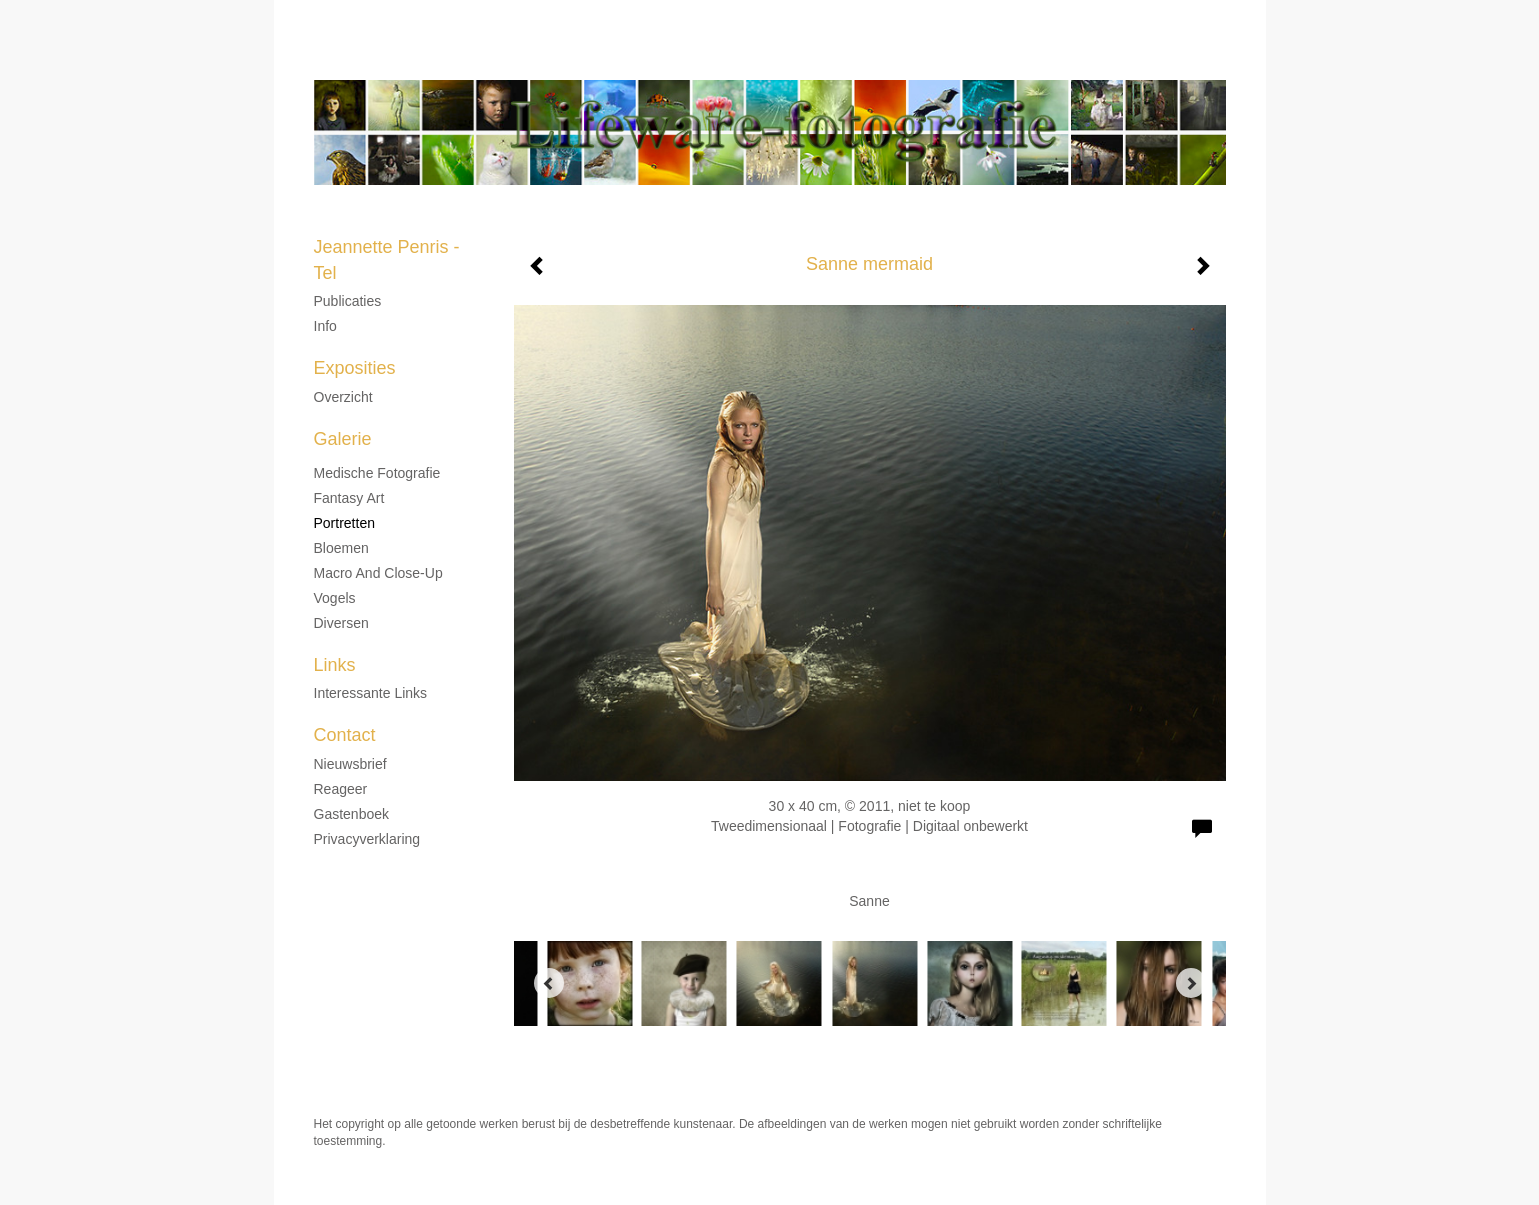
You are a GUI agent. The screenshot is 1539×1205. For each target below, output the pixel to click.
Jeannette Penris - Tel (713, 60)
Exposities (355, 368)
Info (325, 326)
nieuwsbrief (350, 764)
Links (335, 665)
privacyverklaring (367, 839)
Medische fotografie (377, 473)
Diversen (341, 623)
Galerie (343, 439)
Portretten (344, 523)
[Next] (1191, 983)
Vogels (335, 598)
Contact (345, 735)
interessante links (371, 693)
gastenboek (352, 814)
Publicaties (348, 301)
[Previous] (549, 983)
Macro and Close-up (378, 573)
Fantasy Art (349, 498)
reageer (341, 789)
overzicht (343, 397)
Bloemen (341, 548)
